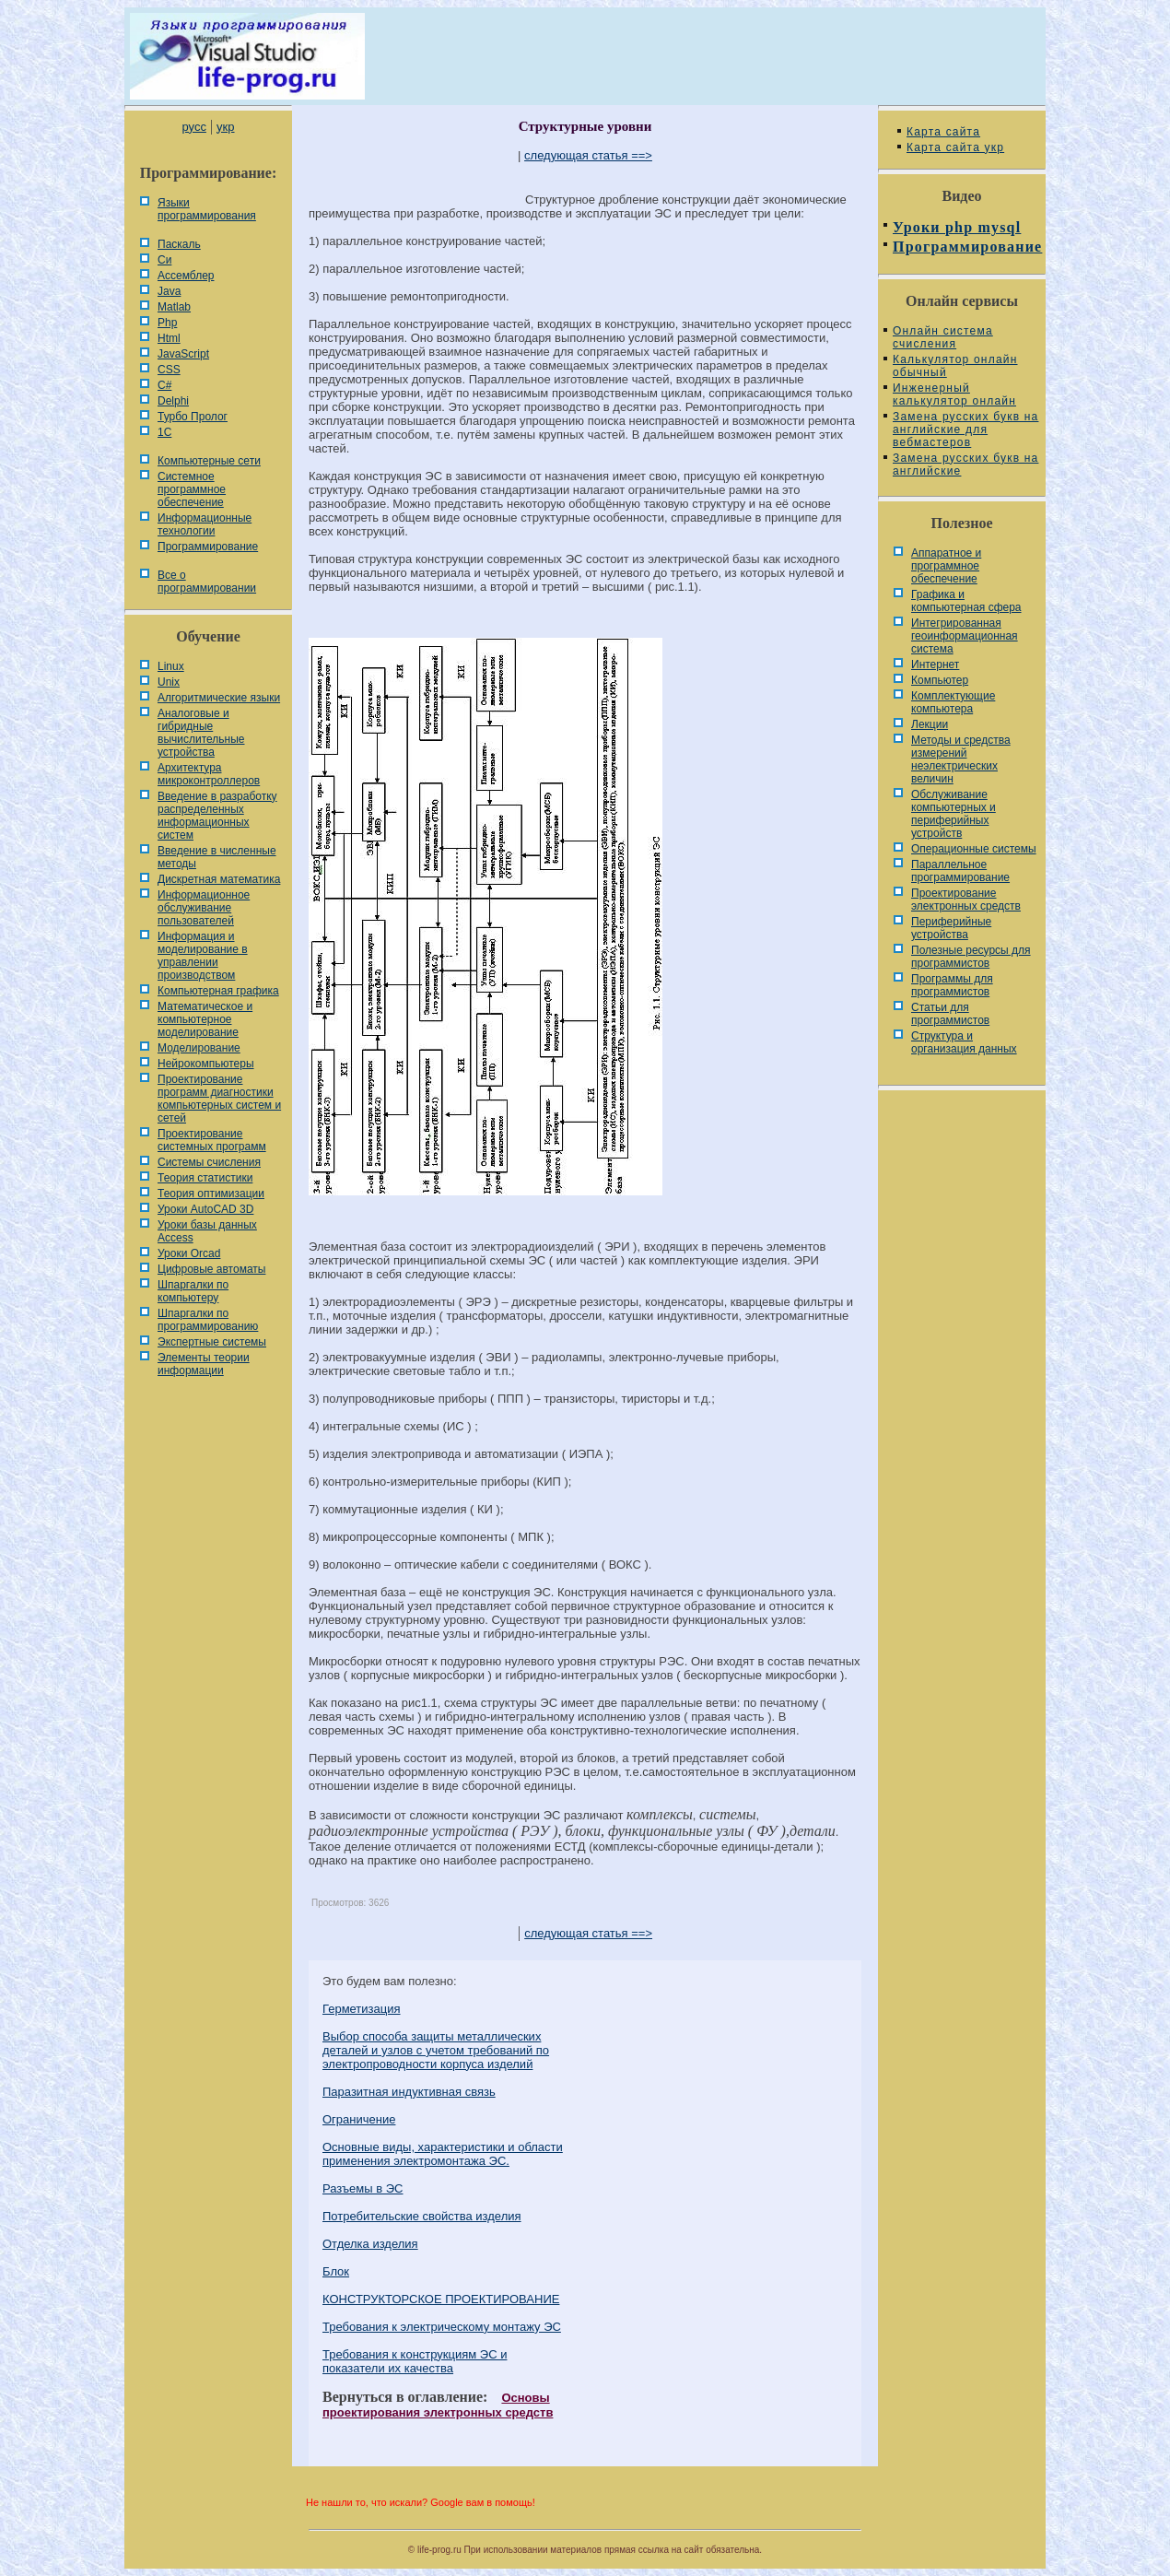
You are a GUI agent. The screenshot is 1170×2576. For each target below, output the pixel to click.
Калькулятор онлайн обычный (955, 366)
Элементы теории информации (204, 1364)
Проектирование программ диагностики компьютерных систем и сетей (219, 1098)
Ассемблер (186, 275)
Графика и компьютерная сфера (966, 601)
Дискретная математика (219, 879)
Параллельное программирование (960, 871)
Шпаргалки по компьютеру (193, 1291)
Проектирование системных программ (212, 1140)
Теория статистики (205, 1177)
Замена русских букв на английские (965, 464)
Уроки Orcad (189, 1253)
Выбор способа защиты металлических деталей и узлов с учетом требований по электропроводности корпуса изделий (435, 2050)
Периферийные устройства (951, 928)
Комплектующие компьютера (953, 702)
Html (169, 338)
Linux (171, 666)
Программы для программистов (952, 985)
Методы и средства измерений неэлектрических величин (961, 759)
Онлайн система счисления (943, 337)
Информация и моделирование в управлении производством (203, 956)
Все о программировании (207, 581)
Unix (169, 682)
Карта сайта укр (955, 147)
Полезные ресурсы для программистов (971, 957)
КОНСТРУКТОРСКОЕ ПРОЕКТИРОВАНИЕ (440, 2299)
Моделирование (199, 1047)
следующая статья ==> (588, 155)
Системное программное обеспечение (192, 489)
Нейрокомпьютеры (206, 1063)
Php (167, 322)
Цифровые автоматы (211, 1269)
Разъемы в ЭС (363, 2188)
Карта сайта (943, 131)
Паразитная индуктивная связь (409, 2092)
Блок (335, 2271)
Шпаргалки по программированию (208, 1320)
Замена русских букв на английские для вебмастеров (965, 429)
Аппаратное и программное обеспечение (946, 566)
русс (193, 127)
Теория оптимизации (211, 1193)
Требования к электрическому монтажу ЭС (441, 2327)
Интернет (935, 664)
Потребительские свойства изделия (421, 2216)
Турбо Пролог (193, 416)
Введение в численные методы (217, 857)
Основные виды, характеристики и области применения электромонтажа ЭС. (442, 2154)
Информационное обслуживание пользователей (204, 907)
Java (169, 291)
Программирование (208, 546)
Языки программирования (207, 209)
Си (164, 259)
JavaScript (183, 353)
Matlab (174, 306)
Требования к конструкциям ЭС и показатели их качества (414, 2361)
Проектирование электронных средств (966, 899)
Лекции (929, 724)
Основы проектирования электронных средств (437, 2405)
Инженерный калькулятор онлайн (954, 394)
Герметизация (361, 2009)
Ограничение (358, 2119)
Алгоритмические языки (219, 697)
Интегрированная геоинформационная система (964, 636)
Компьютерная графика (218, 990)
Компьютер (939, 680)
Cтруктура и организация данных (964, 1042)
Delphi (173, 400)
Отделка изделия (370, 2244)
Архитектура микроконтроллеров (209, 774)
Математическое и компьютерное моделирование (205, 1019)
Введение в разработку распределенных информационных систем (217, 815)
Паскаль (179, 244)
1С (164, 432)
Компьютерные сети (209, 460)
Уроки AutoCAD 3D (205, 1209)
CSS (169, 369)
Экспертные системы (212, 1341)
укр (225, 127)
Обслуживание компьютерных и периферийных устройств (953, 814)
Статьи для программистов (950, 1014)
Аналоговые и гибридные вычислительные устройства (201, 733)
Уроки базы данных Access (207, 1231)
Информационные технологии (205, 524)
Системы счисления (209, 1162)
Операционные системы (973, 848)
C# (164, 385)
